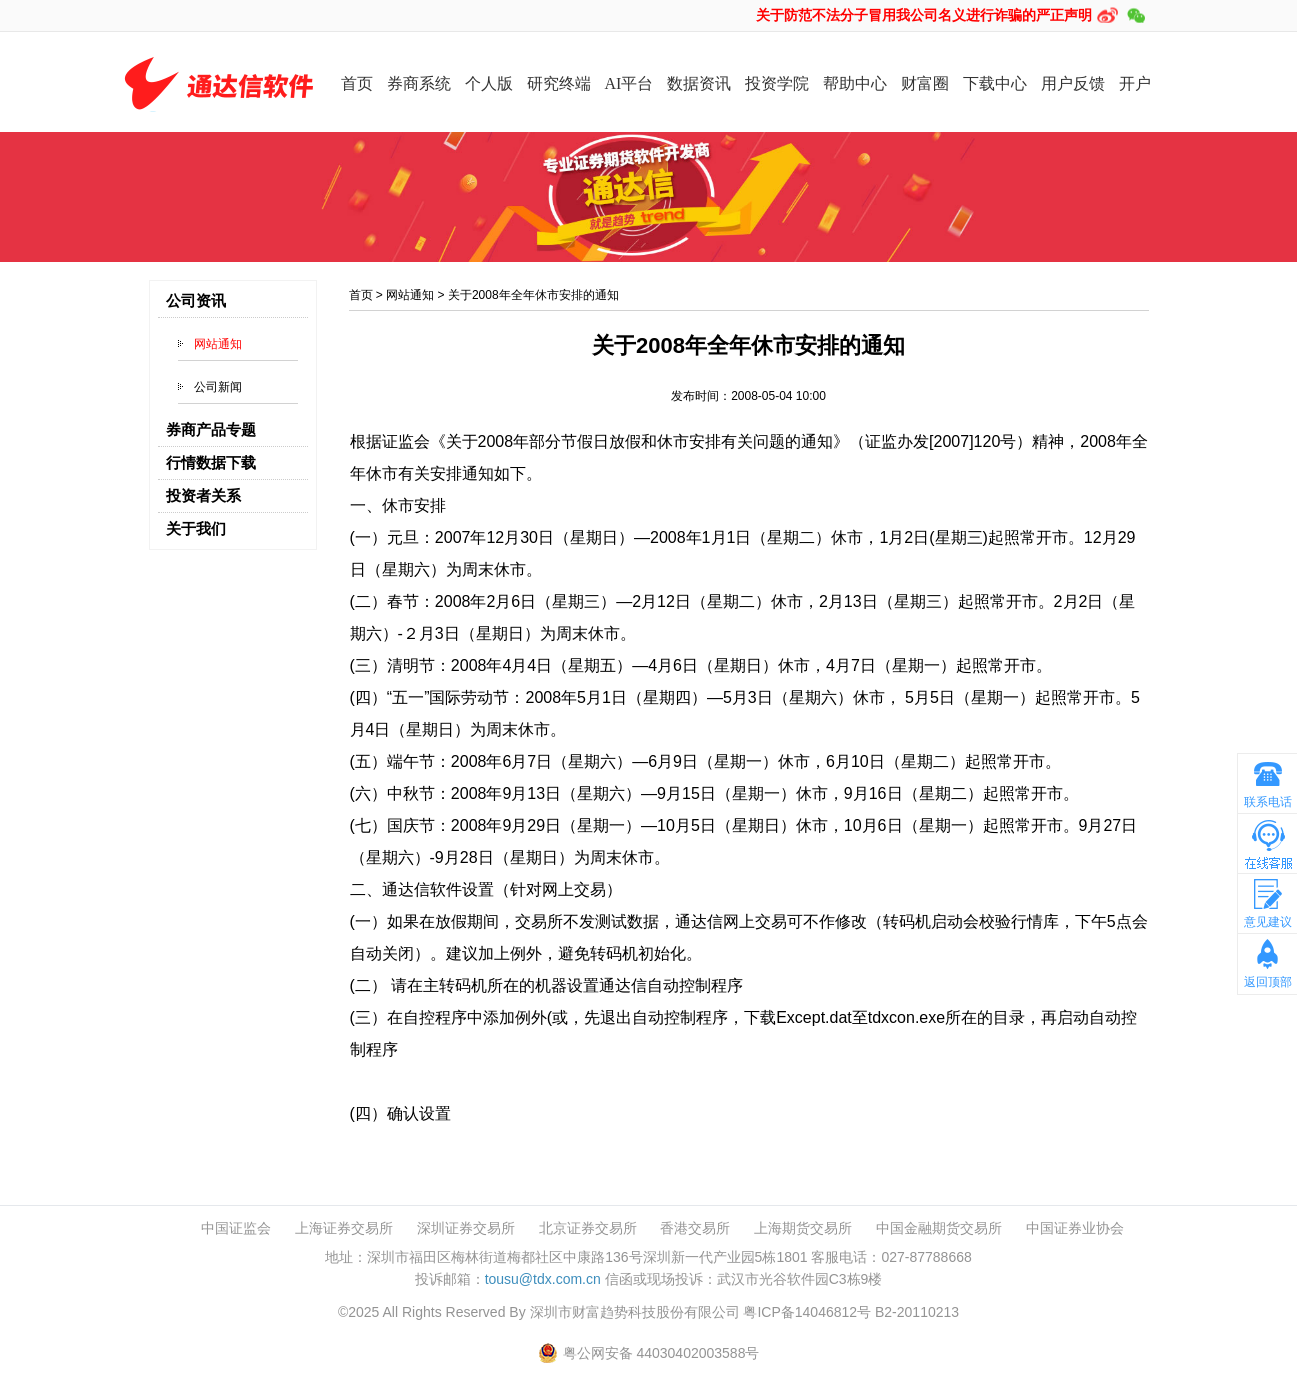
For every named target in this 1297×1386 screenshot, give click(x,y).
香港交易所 (695, 1228)
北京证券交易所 (588, 1228)
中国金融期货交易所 (939, 1228)
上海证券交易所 (344, 1228)
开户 (1135, 83)
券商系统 (419, 83)
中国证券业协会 (1075, 1228)
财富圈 (925, 83)
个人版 (489, 83)
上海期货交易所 (803, 1228)
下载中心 (995, 83)
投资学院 (777, 83)
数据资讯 (699, 83)
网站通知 (218, 344)
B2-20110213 (917, 1312)
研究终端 (559, 83)
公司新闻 (218, 387)
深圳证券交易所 (466, 1228)
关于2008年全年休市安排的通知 (533, 295)
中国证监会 (236, 1228)
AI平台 (629, 83)
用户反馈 (1073, 83)
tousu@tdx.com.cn (543, 1279)
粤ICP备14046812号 (807, 1312)
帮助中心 (855, 83)
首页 (357, 83)
